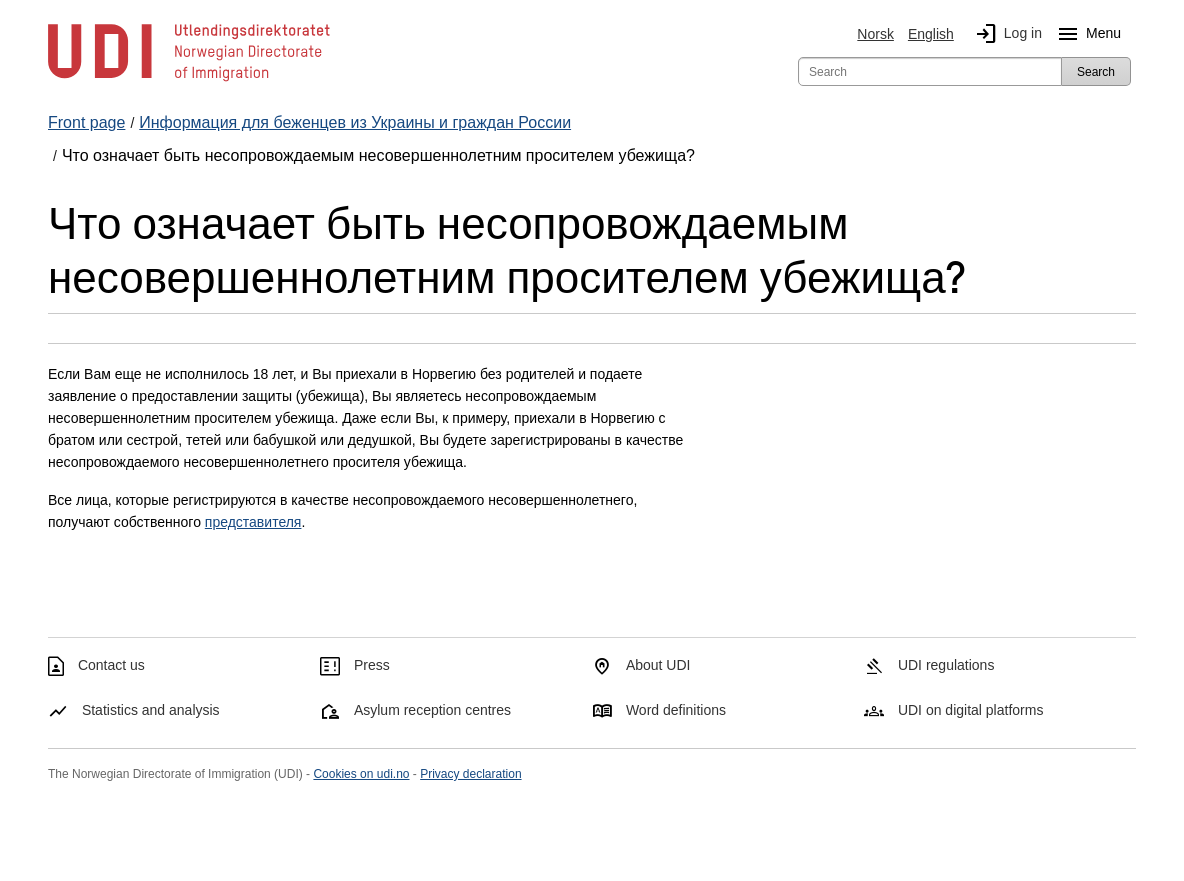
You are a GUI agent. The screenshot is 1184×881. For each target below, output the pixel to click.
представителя (253, 522)
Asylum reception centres (432, 710)
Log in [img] (1005, 34)
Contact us (111, 665)
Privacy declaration (470, 774)
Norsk (875, 34)
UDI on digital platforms (971, 710)
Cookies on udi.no (361, 774)
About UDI (658, 665)
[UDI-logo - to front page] (189, 80)
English (931, 34)
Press (372, 665)
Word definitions (676, 710)
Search (1096, 72)
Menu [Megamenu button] (1085, 34)
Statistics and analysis (151, 710)
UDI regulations (946, 665)
